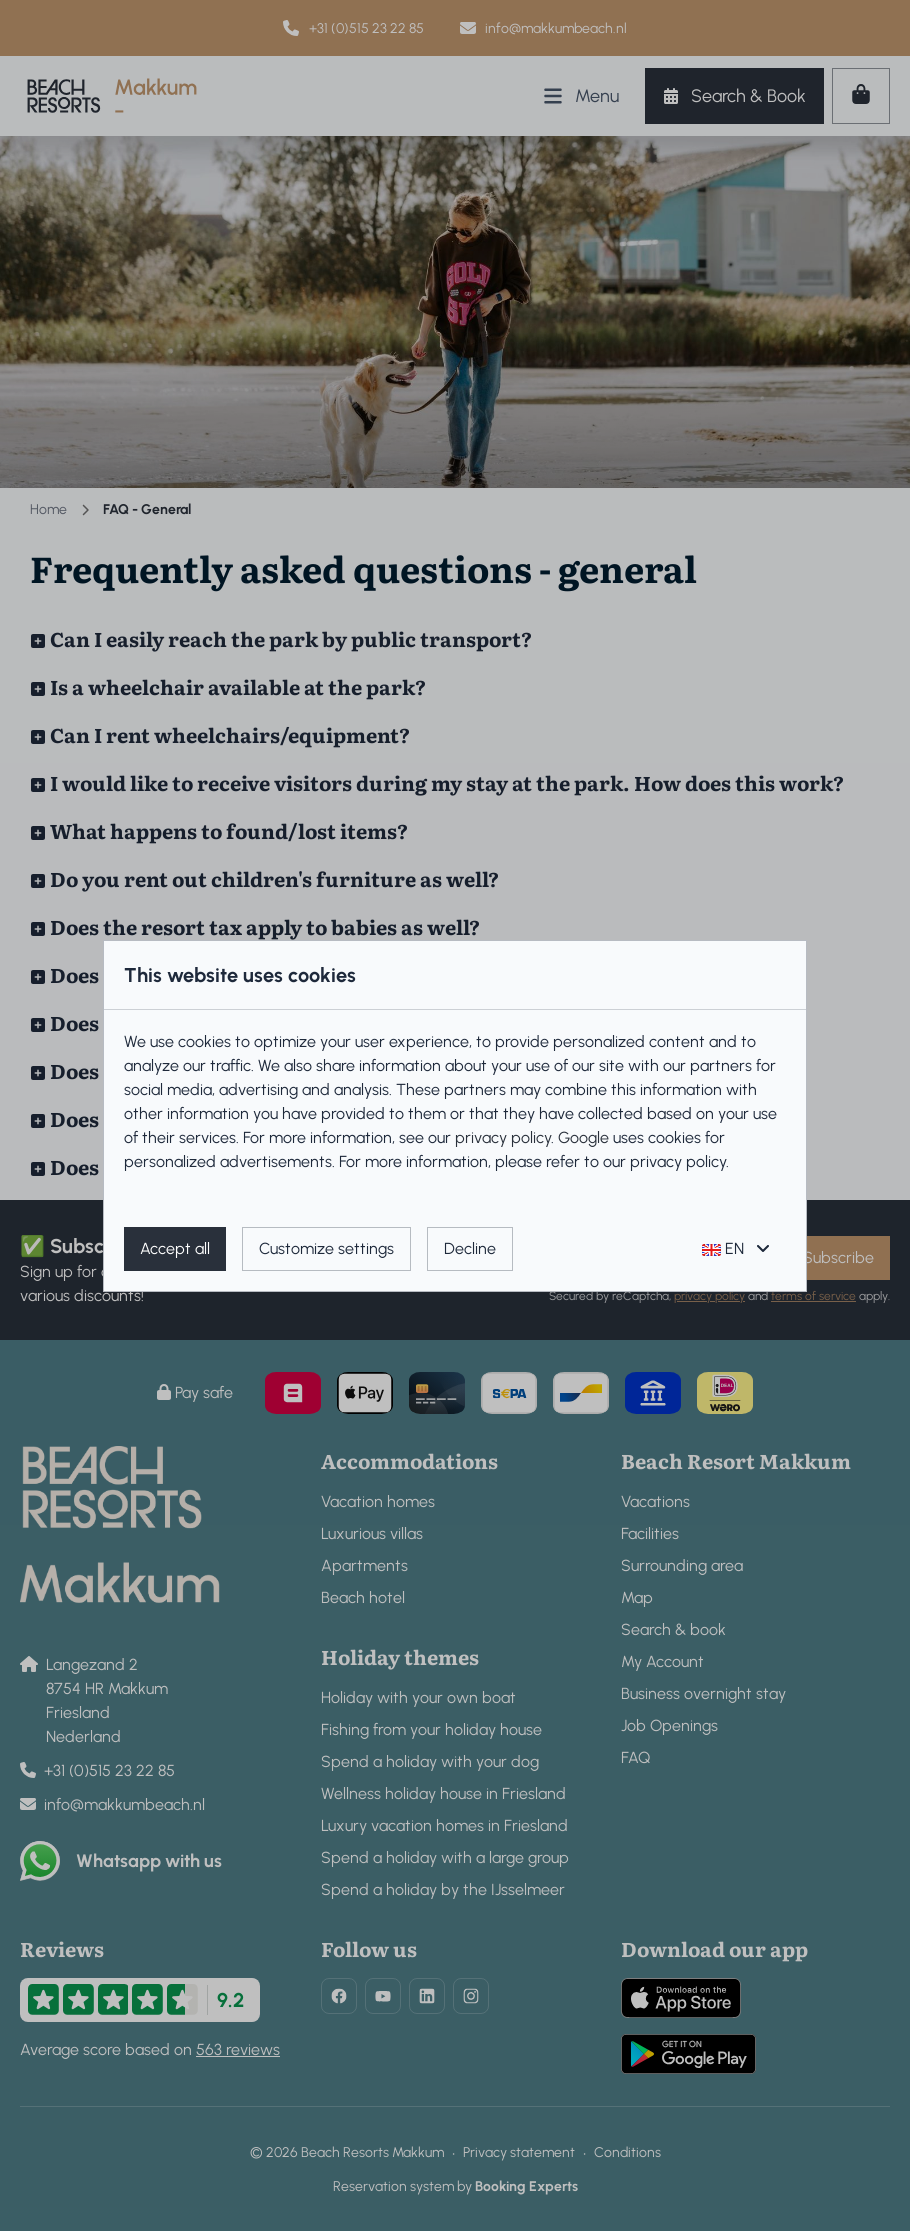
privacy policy (503, 1137)
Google (583, 1137)
